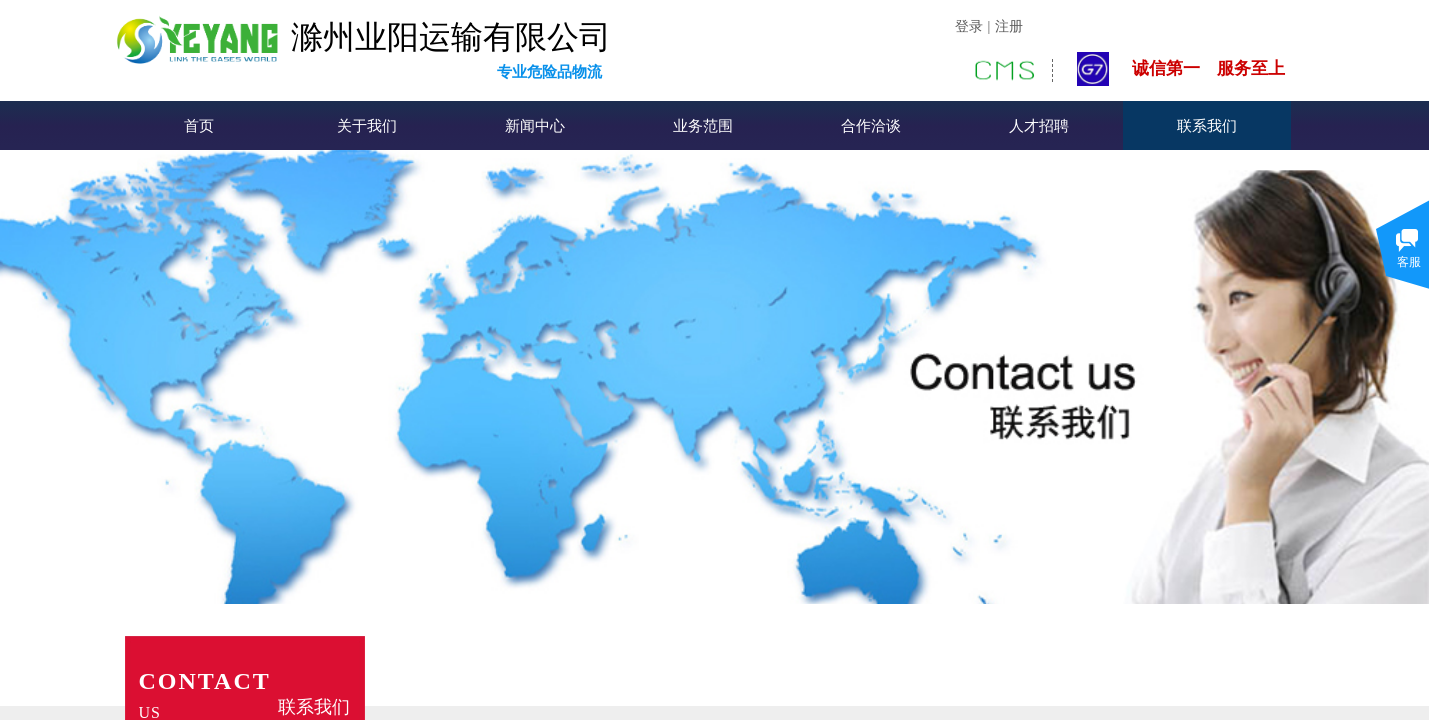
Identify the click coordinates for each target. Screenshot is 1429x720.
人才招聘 (1039, 126)
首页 (199, 126)
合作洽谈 (871, 126)
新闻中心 (535, 126)
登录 (969, 26)
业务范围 (703, 126)
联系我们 (1207, 126)
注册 (1009, 26)
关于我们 (367, 126)
